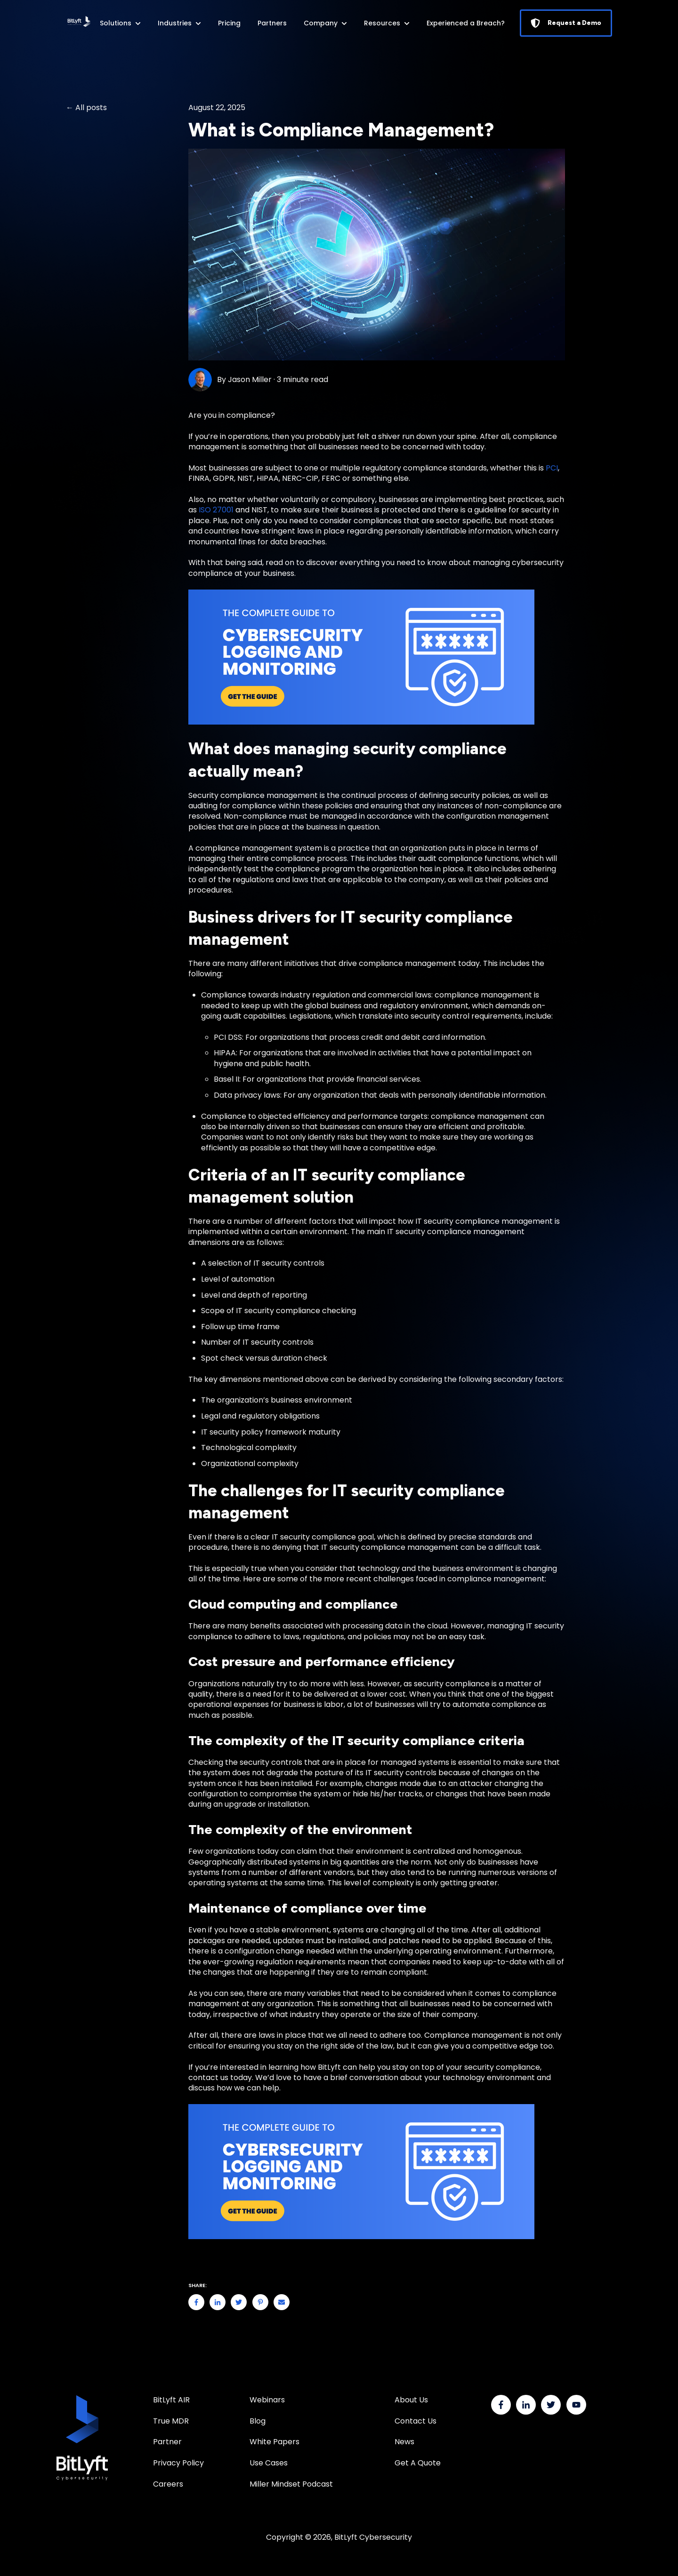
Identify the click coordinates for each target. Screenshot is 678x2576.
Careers (168, 2484)
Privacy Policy (178, 2462)
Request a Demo (566, 23)
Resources (382, 23)
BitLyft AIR (171, 2399)
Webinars (267, 2399)
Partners (272, 23)
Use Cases (269, 2462)
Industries (175, 23)
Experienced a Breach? (466, 23)
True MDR (171, 2421)
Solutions (115, 23)
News (404, 2441)
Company (321, 23)
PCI (552, 468)
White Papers (275, 2441)
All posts (91, 108)
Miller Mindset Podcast (291, 2484)
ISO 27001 (216, 509)
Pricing (229, 23)
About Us (411, 2399)
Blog (258, 2421)
